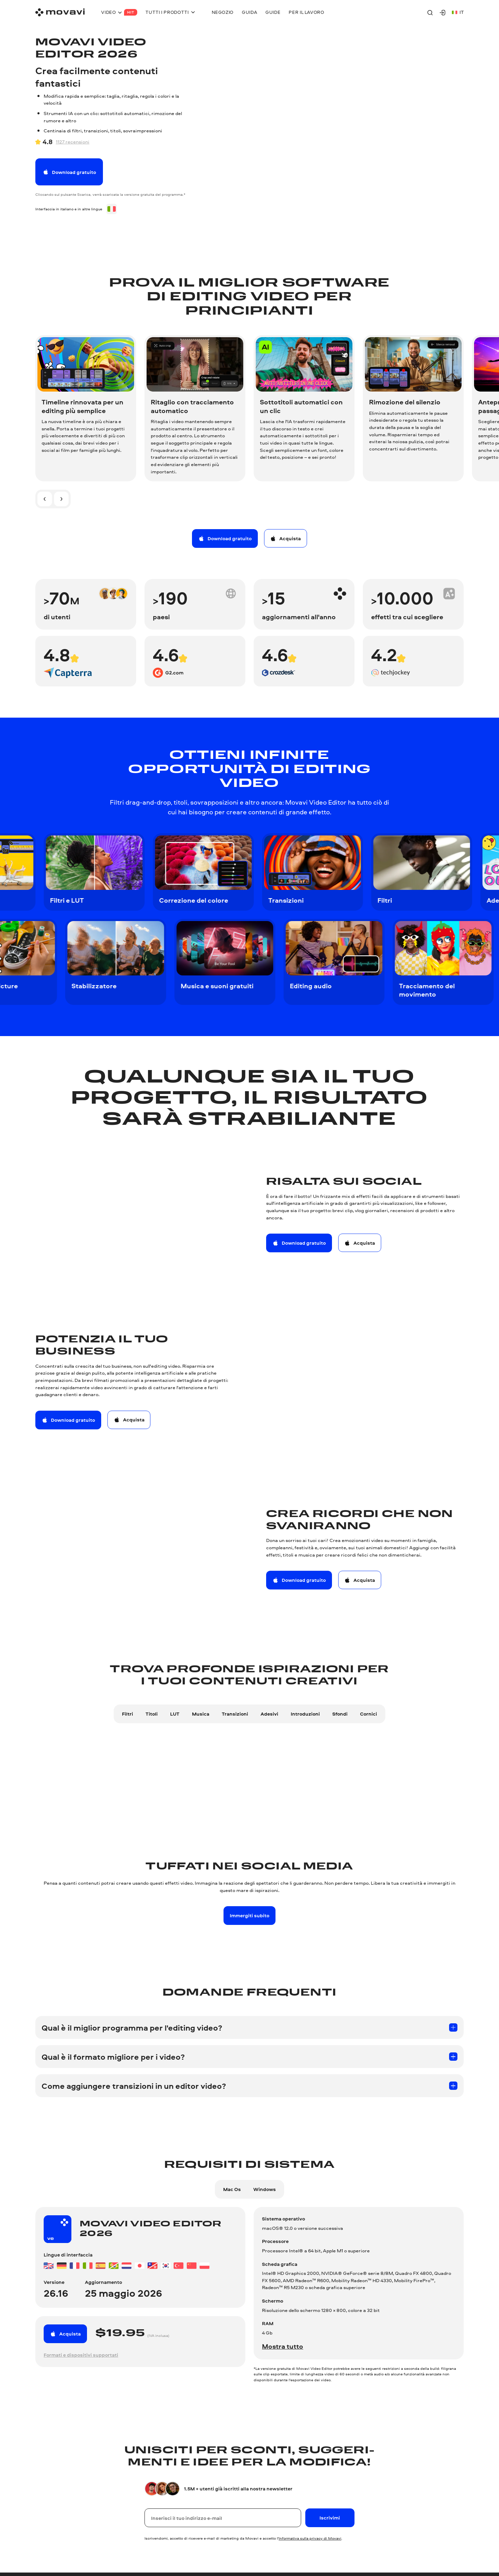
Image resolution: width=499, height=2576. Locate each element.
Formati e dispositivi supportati (81, 2354)
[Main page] (60, 12)
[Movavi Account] (442, 12)
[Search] (430, 12)
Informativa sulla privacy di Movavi (310, 2538)
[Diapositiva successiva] (61, 499)
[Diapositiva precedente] (44, 499)
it (458, 12)
